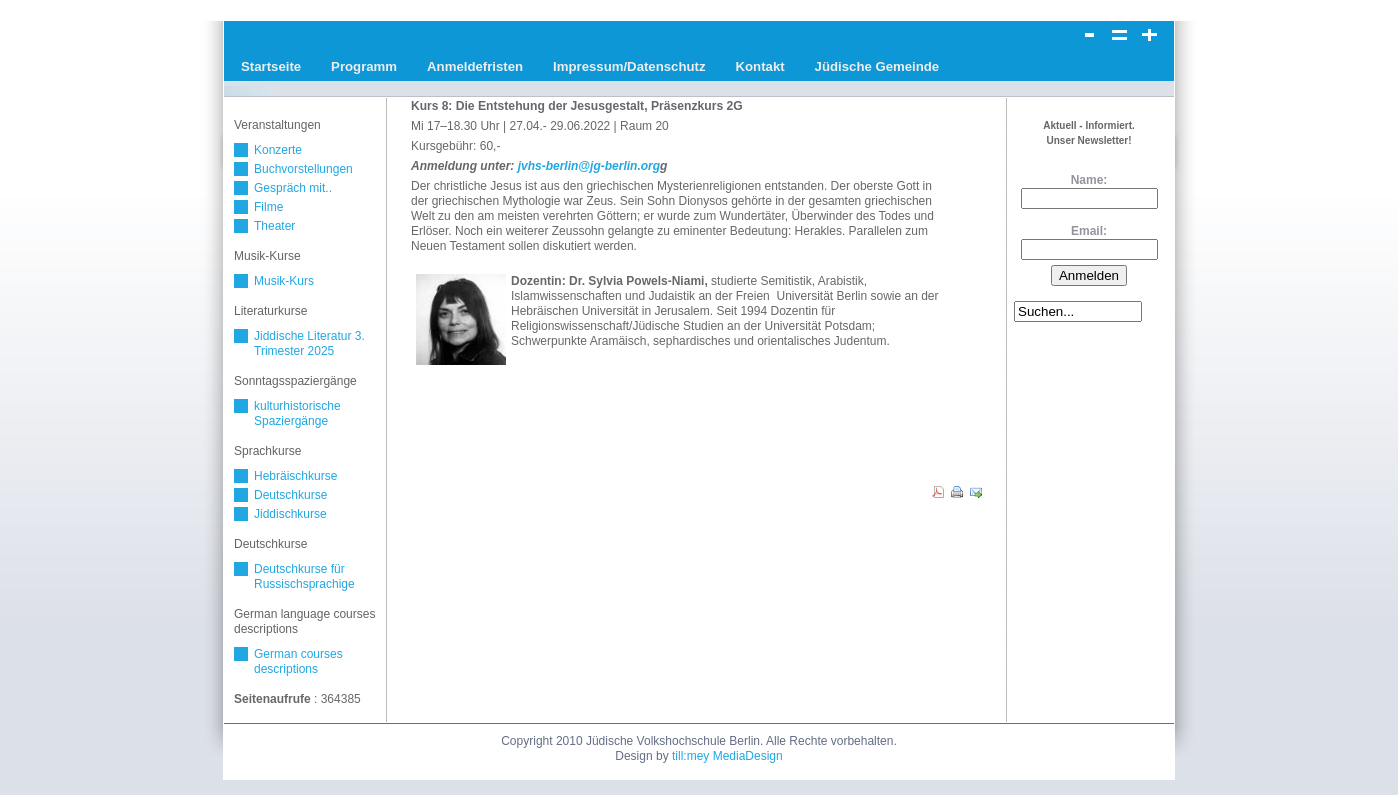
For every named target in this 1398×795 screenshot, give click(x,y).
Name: (1089, 180)
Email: (1089, 231)
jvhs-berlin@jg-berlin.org (589, 166)
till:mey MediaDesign (727, 756)
